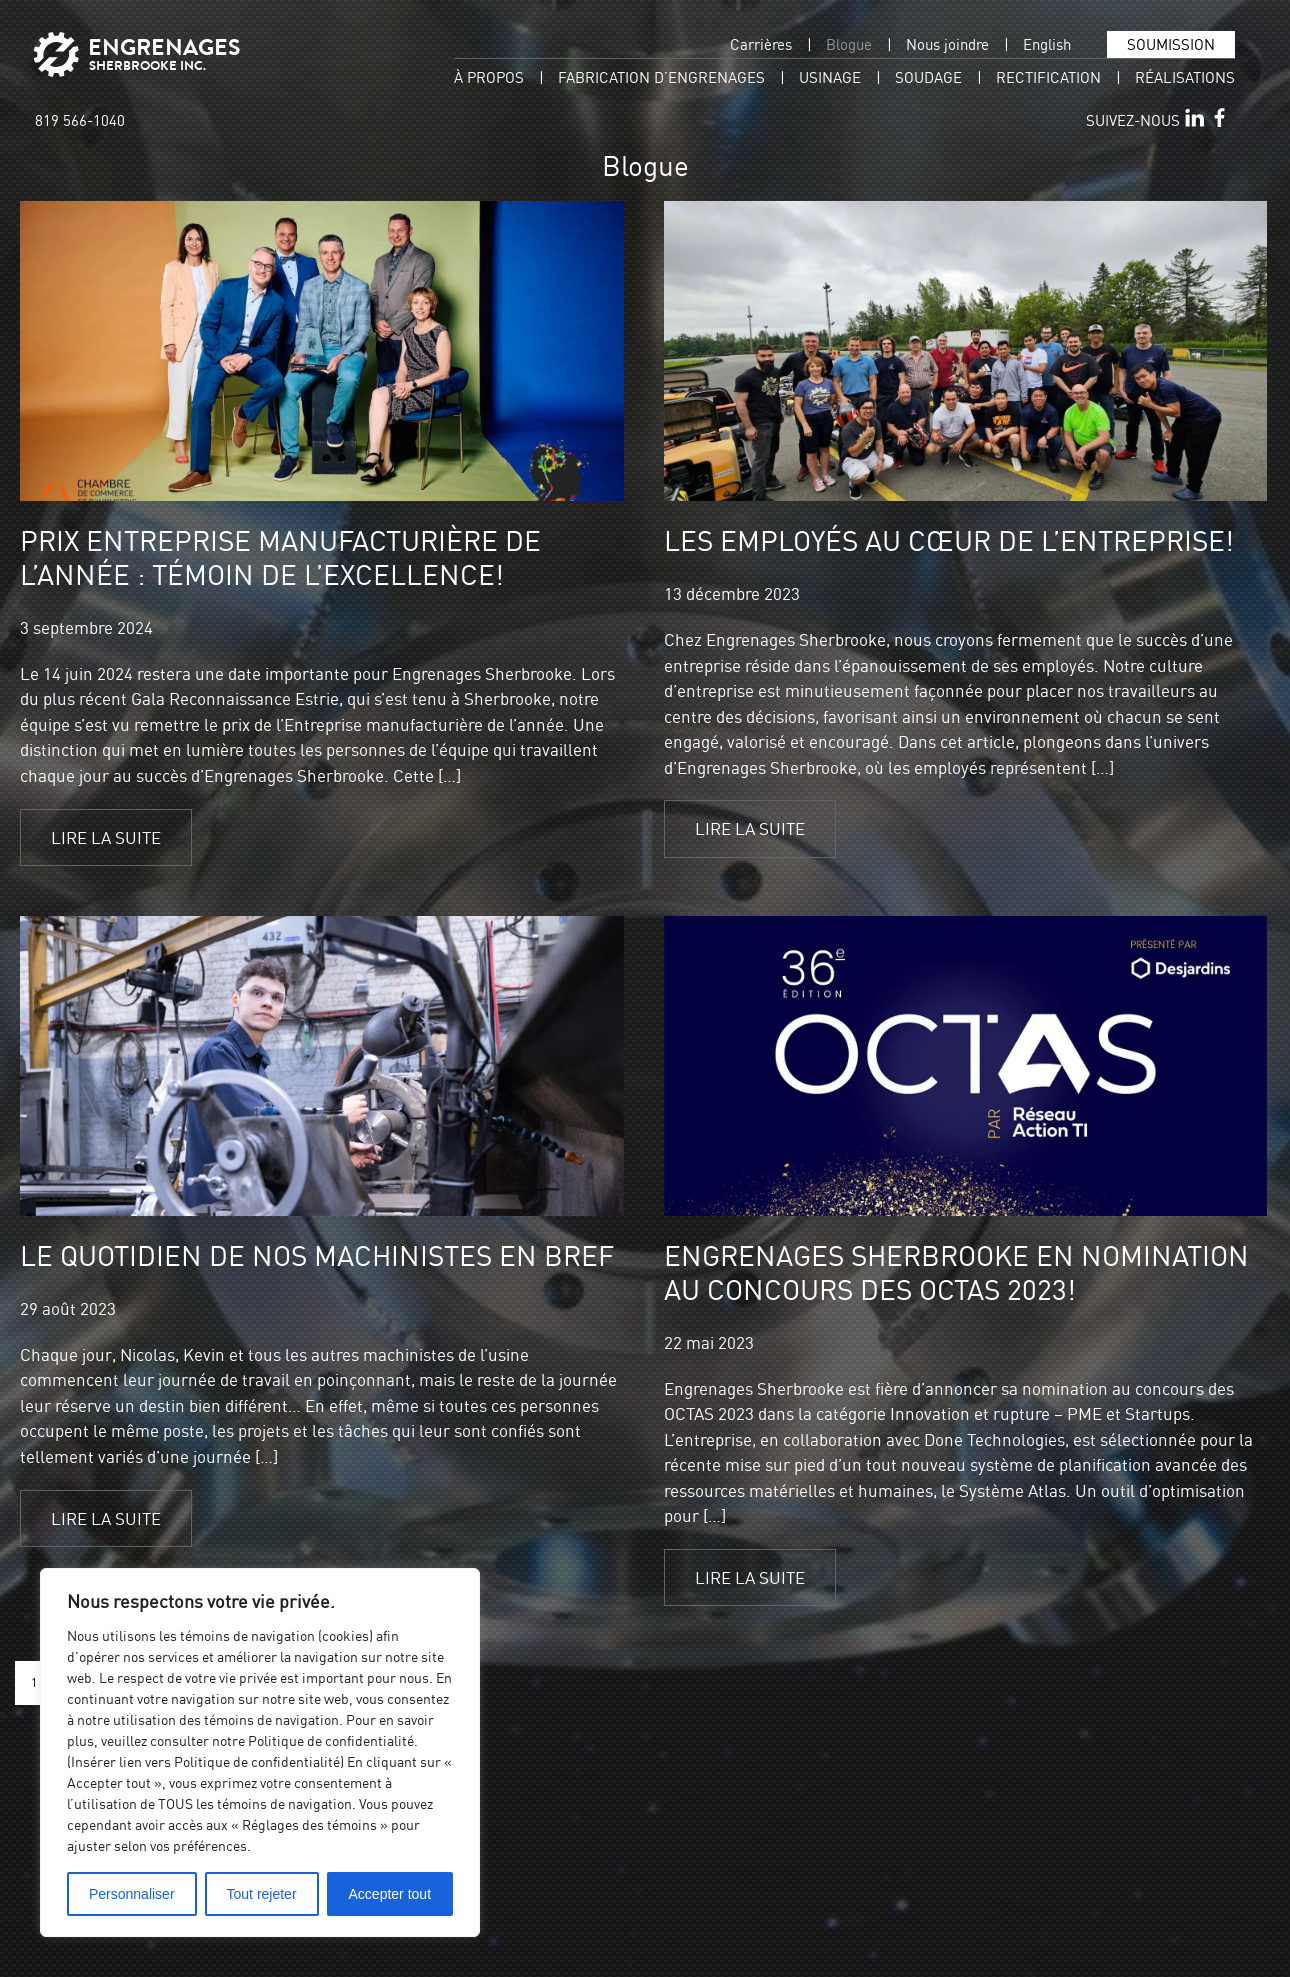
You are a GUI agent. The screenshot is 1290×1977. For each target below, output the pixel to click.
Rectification (1048, 77)
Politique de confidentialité (331, 1740)
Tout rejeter (262, 1894)
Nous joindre (947, 44)
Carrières (761, 44)
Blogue (849, 44)
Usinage (830, 77)
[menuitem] (1047, 44)
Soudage (928, 77)
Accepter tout (390, 1894)
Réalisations (1185, 77)
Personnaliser (132, 1894)
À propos (489, 77)
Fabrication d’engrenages (661, 77)
